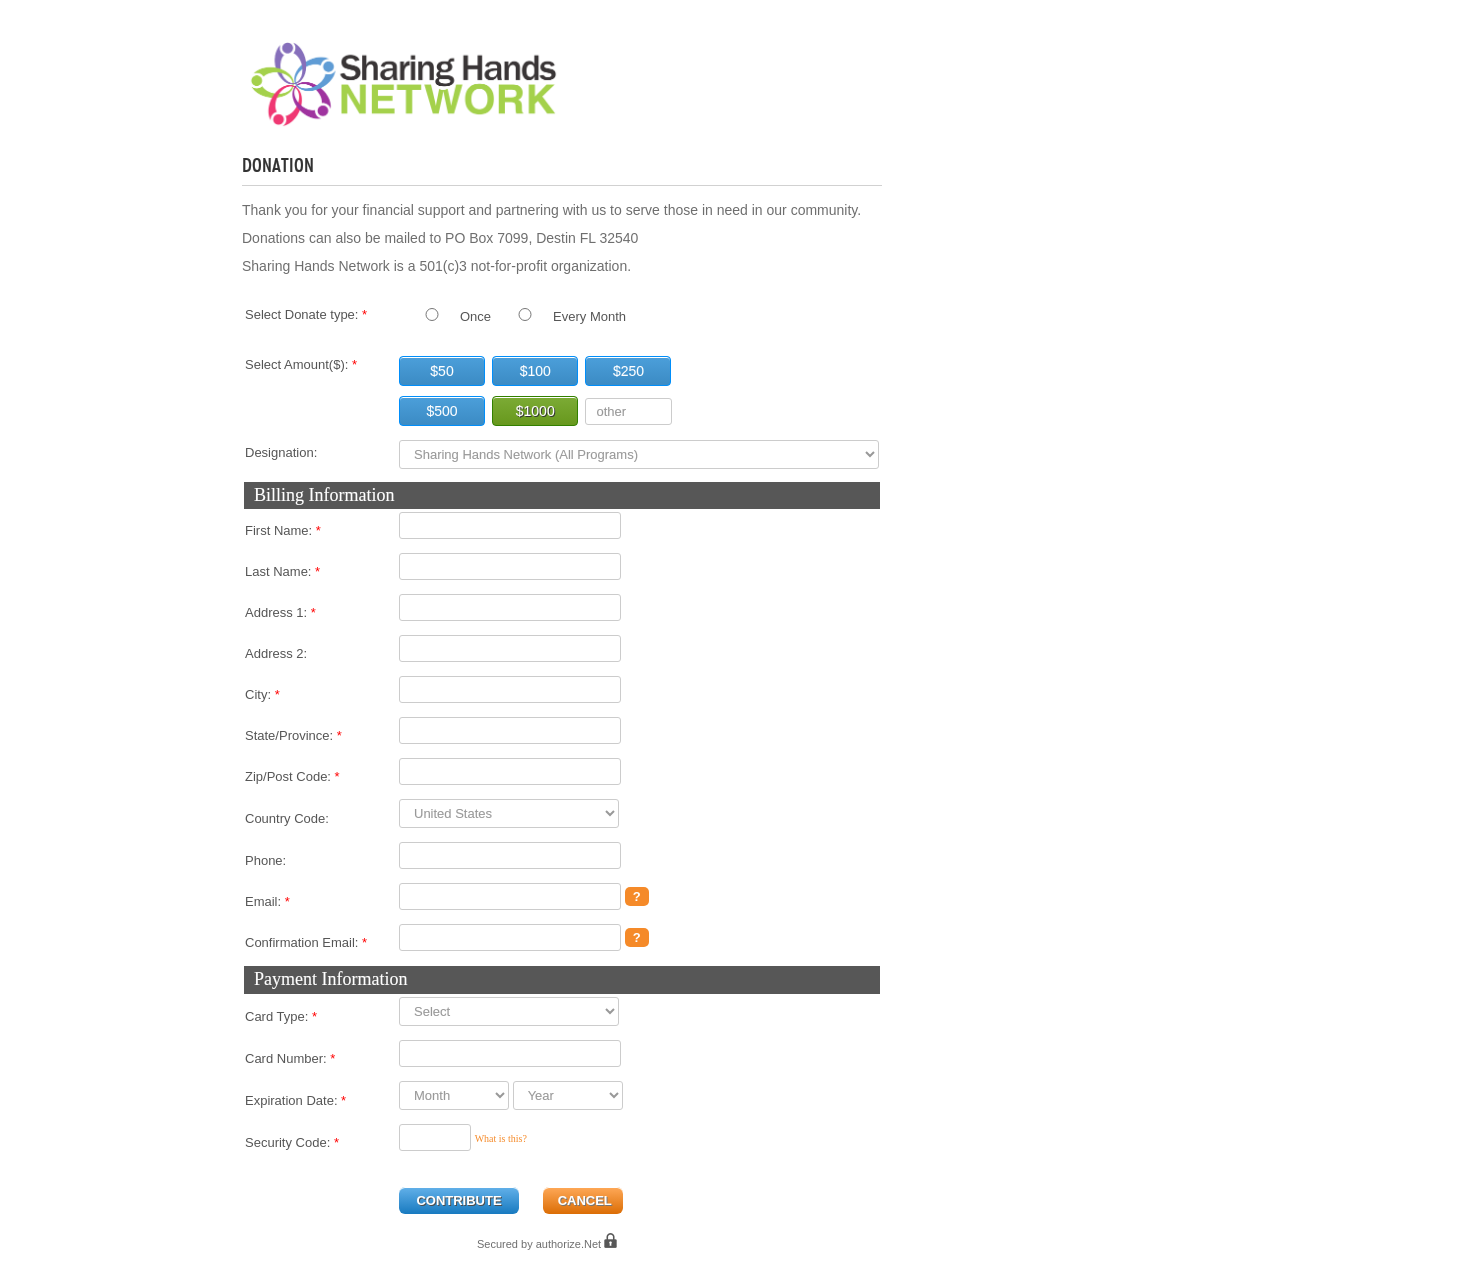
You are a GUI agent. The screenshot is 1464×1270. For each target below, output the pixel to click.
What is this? (501, 1138)
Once (475, 316)
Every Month (589, 316)
